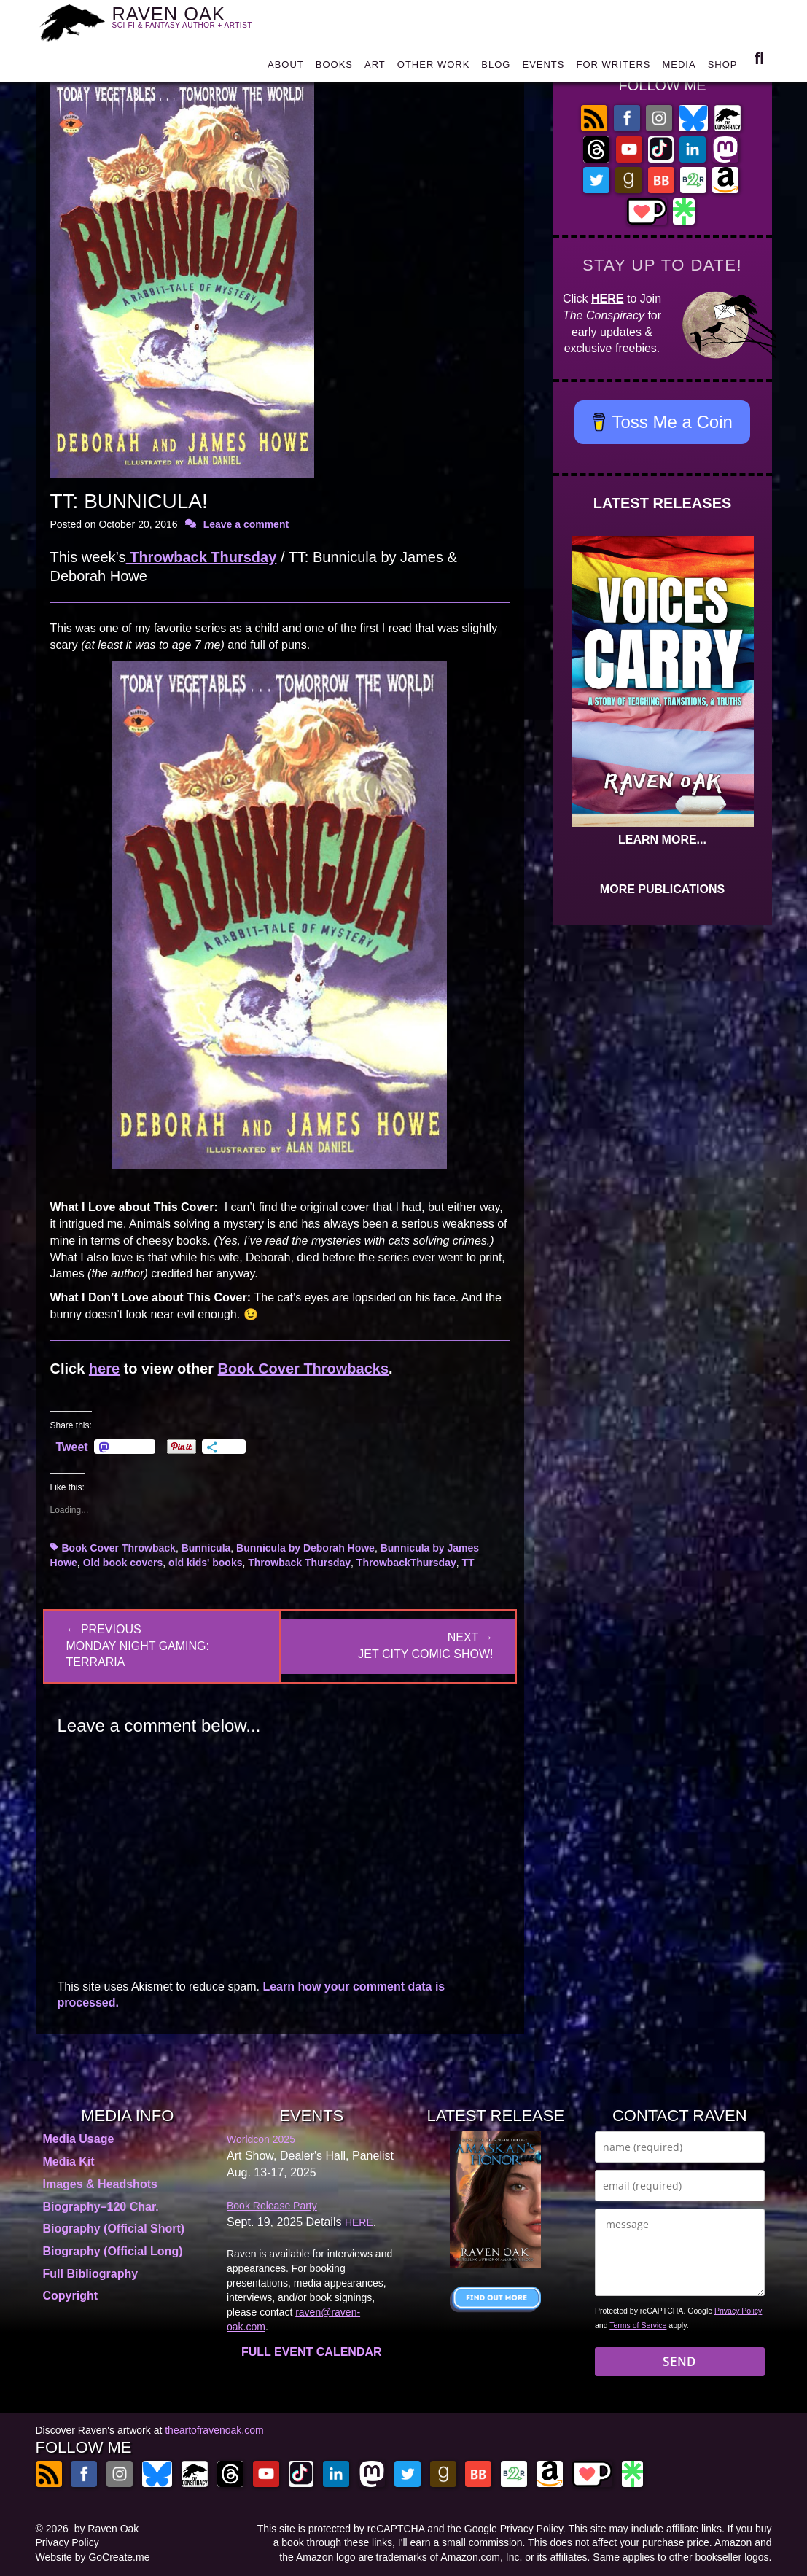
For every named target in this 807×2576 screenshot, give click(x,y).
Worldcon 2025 (261, 2139)
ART (375, 66)
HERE (607, 298)
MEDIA (678, 66)
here (104, 1369)
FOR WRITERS (613, 66)
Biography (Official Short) (114, 2228)
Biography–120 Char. (101, 2207)
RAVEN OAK (191, 20)
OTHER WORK (433, 66)
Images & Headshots (100, 2184)
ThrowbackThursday (406, 1562)
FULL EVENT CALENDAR (311, 2352)
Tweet (72, 1446)
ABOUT (286, 66)
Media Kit (69, 2161)
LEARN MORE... (662, 839)
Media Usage (78, 2139)
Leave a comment (246, 524)
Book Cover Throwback (119, 1548)
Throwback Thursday (201, 557)
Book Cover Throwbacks (303, 1369)
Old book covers (123, 1562)
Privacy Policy (738, 2310)
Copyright (70, 2295)
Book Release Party (272, 2205)
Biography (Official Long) (113, 2251)
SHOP (723, 66)
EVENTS (543, 66)
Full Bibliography (91, 2274)
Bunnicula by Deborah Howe (305, 1548)
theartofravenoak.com (214, 2430)
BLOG (495, 66)
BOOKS (334, 66)
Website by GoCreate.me (93, 2557)
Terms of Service (637, 2325)
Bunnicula (206, 1548)
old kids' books (205, 1562)
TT (468, 1562)
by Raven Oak (106, 2528)
